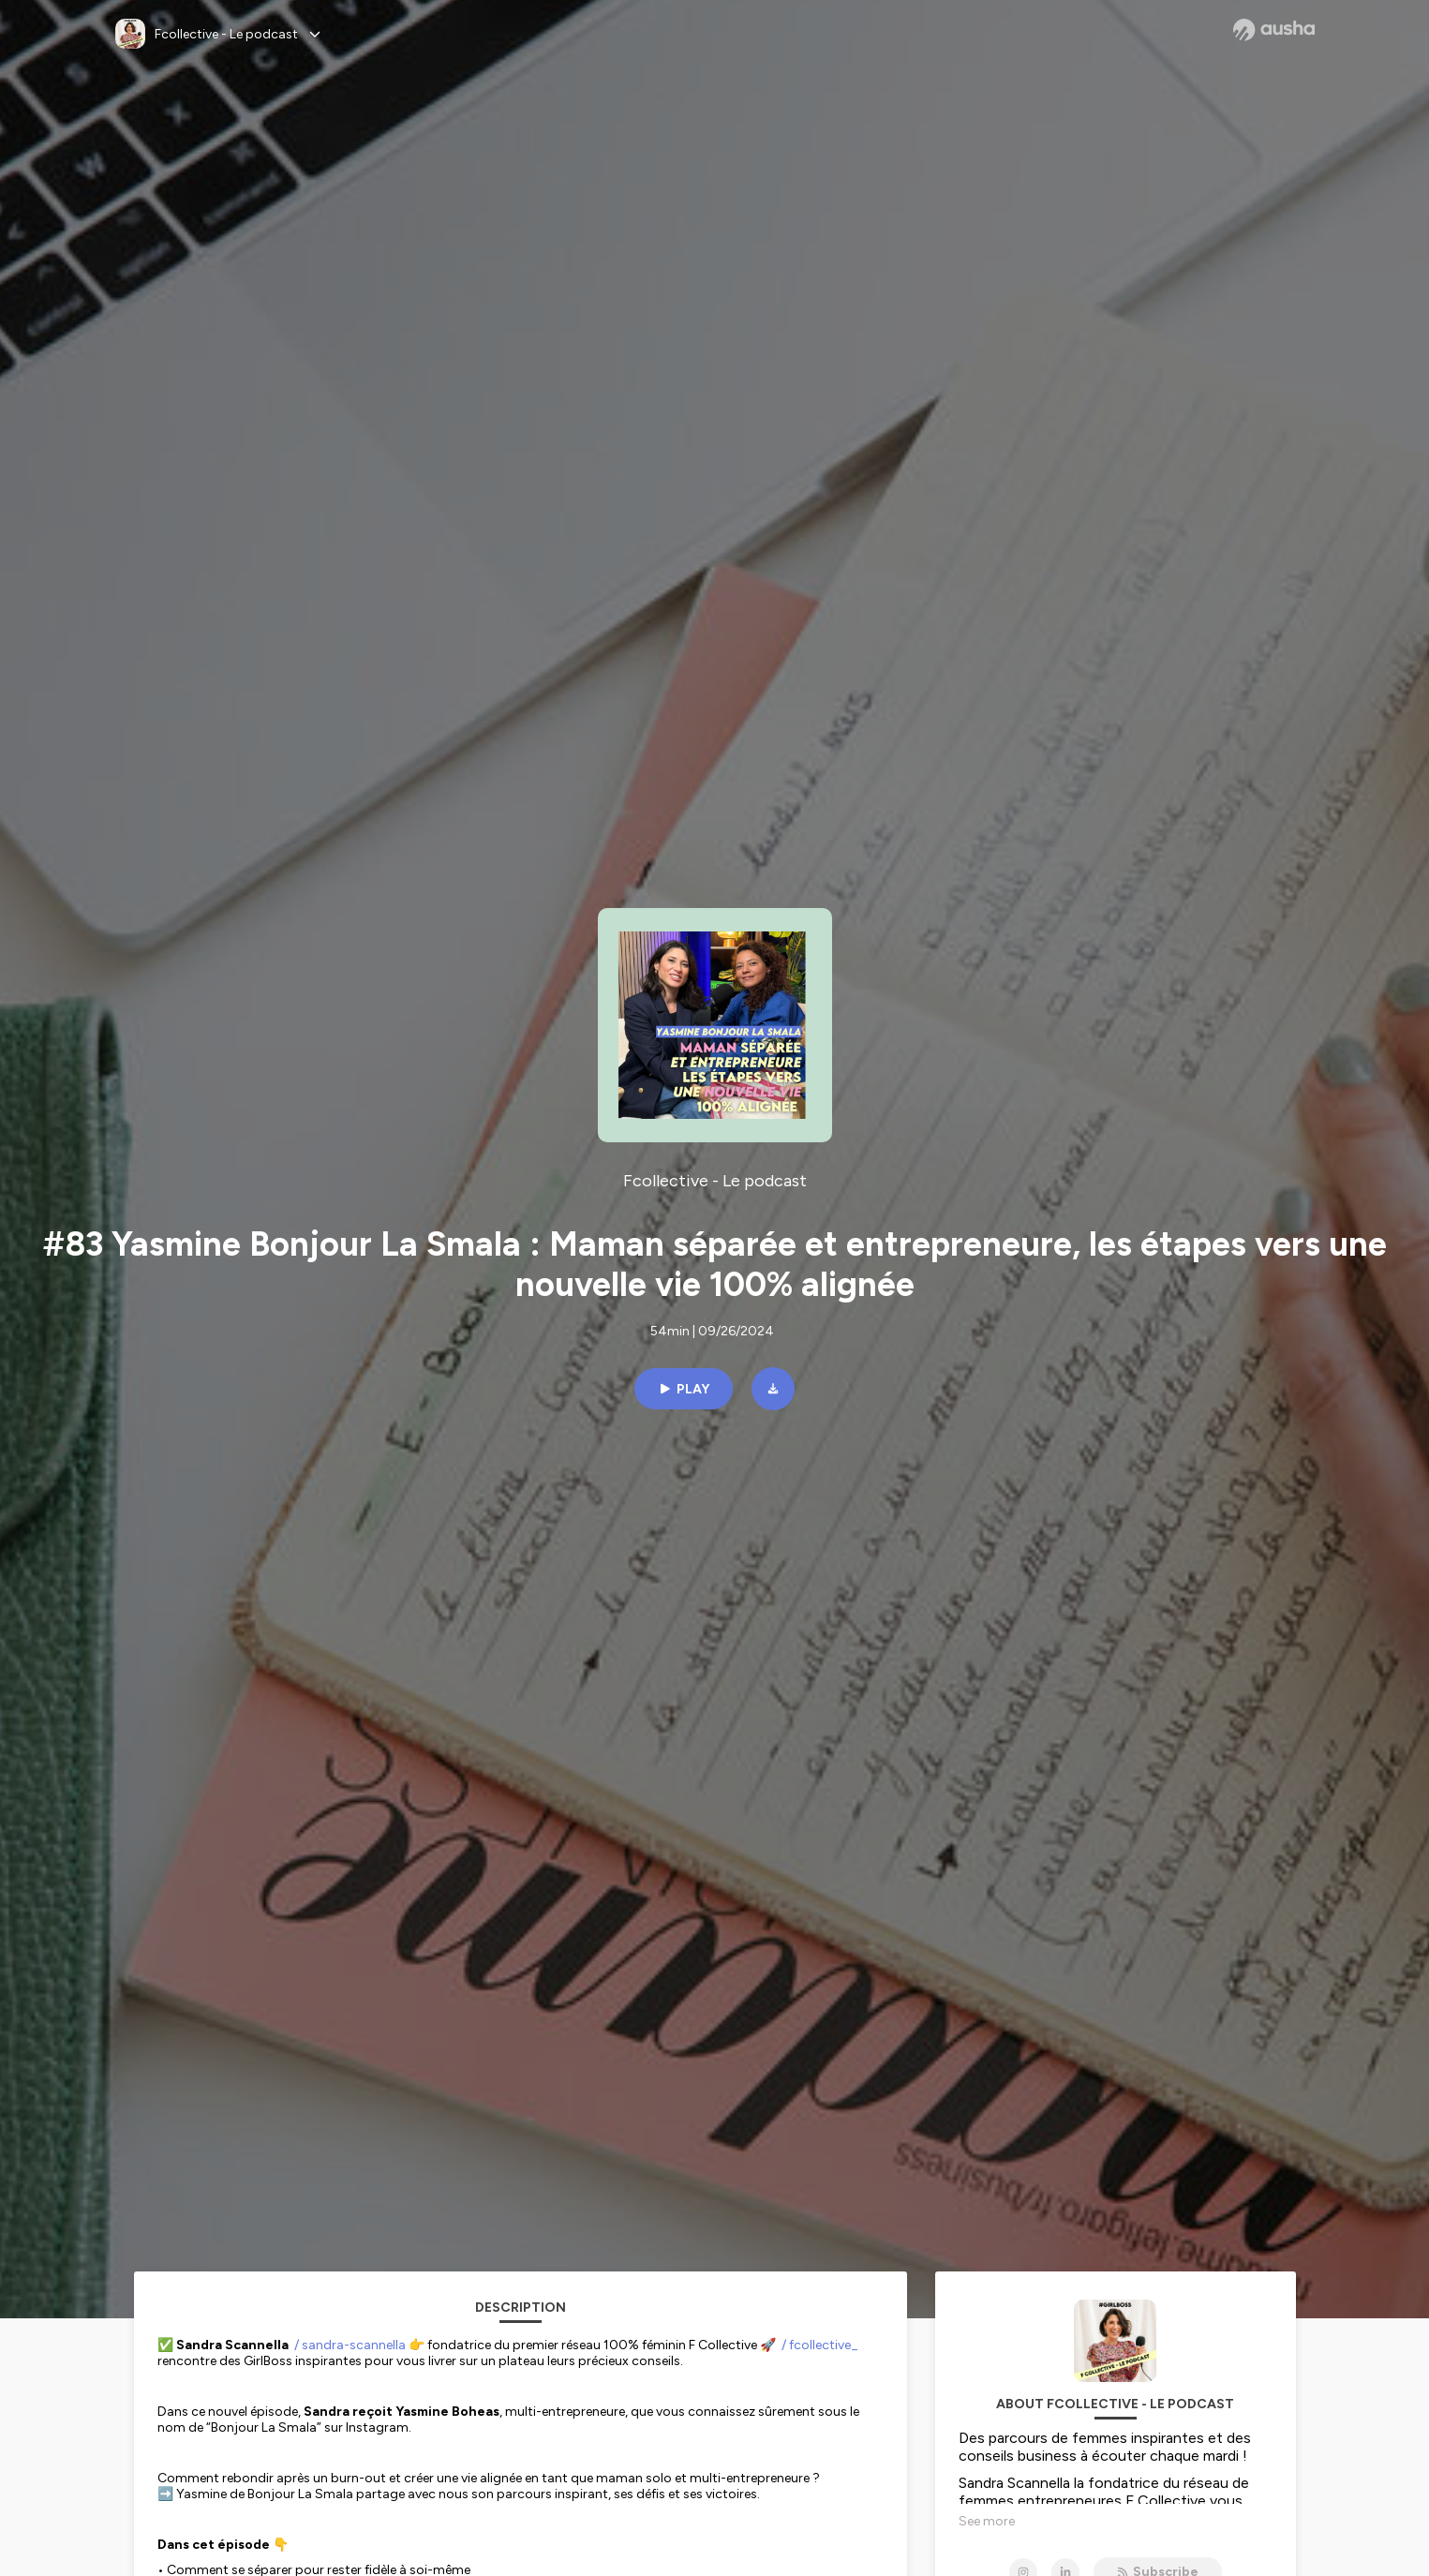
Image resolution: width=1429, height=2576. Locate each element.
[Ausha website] (1274, 30)
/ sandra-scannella (350, 2345)
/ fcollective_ (819, 2345)
